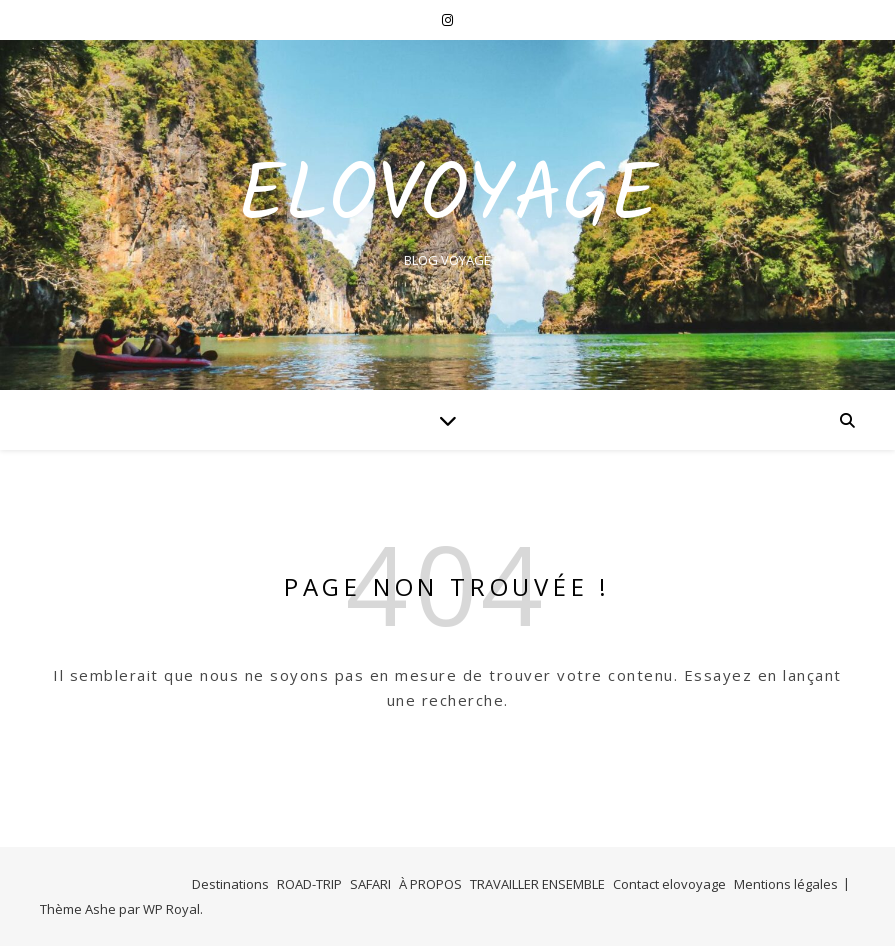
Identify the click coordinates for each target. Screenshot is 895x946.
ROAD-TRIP (309, 884)
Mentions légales (786, 884)
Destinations (230, 884)
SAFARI (370, 884)
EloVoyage (448, 198)
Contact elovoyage (669, 884)
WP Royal (171, 909)
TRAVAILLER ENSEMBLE (537, 884)
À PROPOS (430, 884)
